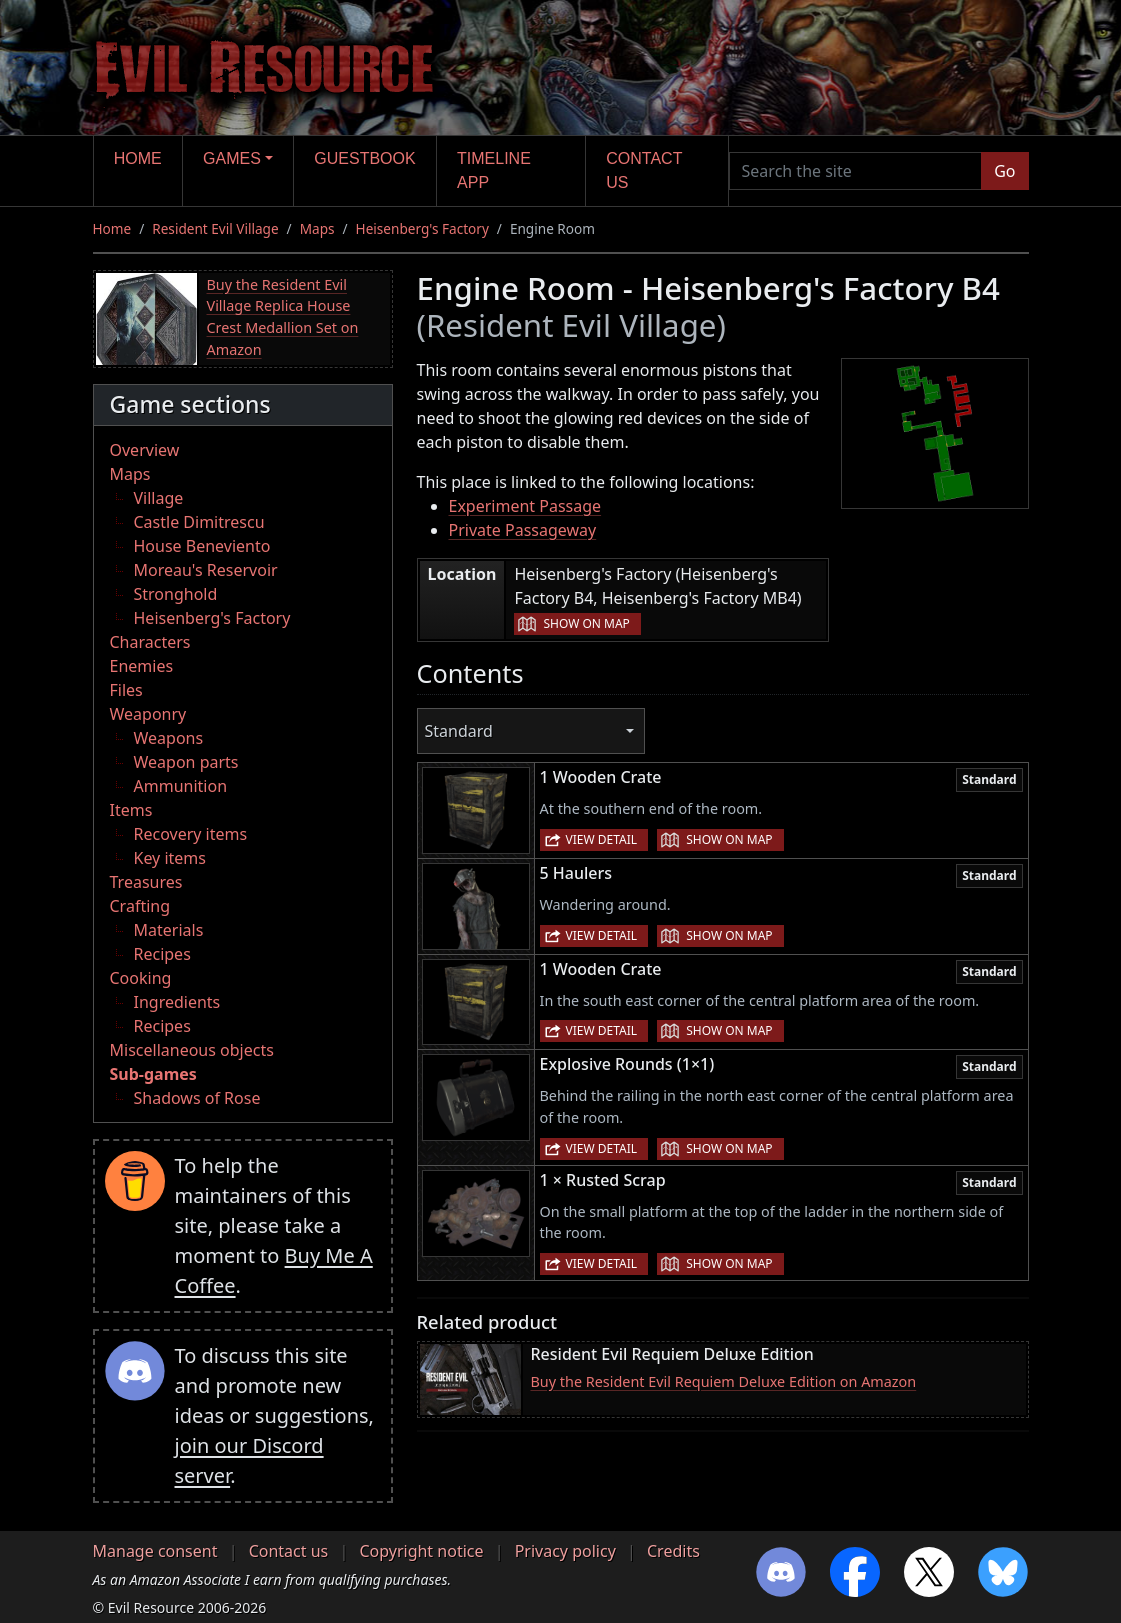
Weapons (169, 738)
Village (159, 498)
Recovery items (191, 834)
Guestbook (364, 158)
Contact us (644, 170)
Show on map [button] (586, 623)
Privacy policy (565, 1551)
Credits (673, 1551)
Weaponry (148, 714)
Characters (150, 642)
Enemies (142, 666)
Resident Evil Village (215, 228)
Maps (317, 228)
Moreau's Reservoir (206, 570)
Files (126, 690)
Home (138, 158)
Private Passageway (523, 530)
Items (131, 810)
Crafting (140, 906)
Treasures (146, 882)
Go (1004, 171)
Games (232, 158)
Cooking (141, 978)
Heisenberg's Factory (422, 228)
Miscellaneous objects (192, 1050)
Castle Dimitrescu (199, 522)
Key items (170, 858)
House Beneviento (202, 546)
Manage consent (155, 1551)
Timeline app (494, 170)
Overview (145, 450)
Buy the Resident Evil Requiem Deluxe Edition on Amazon (724, 1381)
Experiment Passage (525, 506)
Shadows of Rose (197, 1098)
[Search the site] (856, 171)
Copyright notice (421, 1551)
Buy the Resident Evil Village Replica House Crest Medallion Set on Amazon (283, 317)
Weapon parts (186, 762)
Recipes (162, 954)
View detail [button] (602, 839)
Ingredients (177, 1002)
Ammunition (181, 786)
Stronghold (176, 594)
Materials (169, 930)
